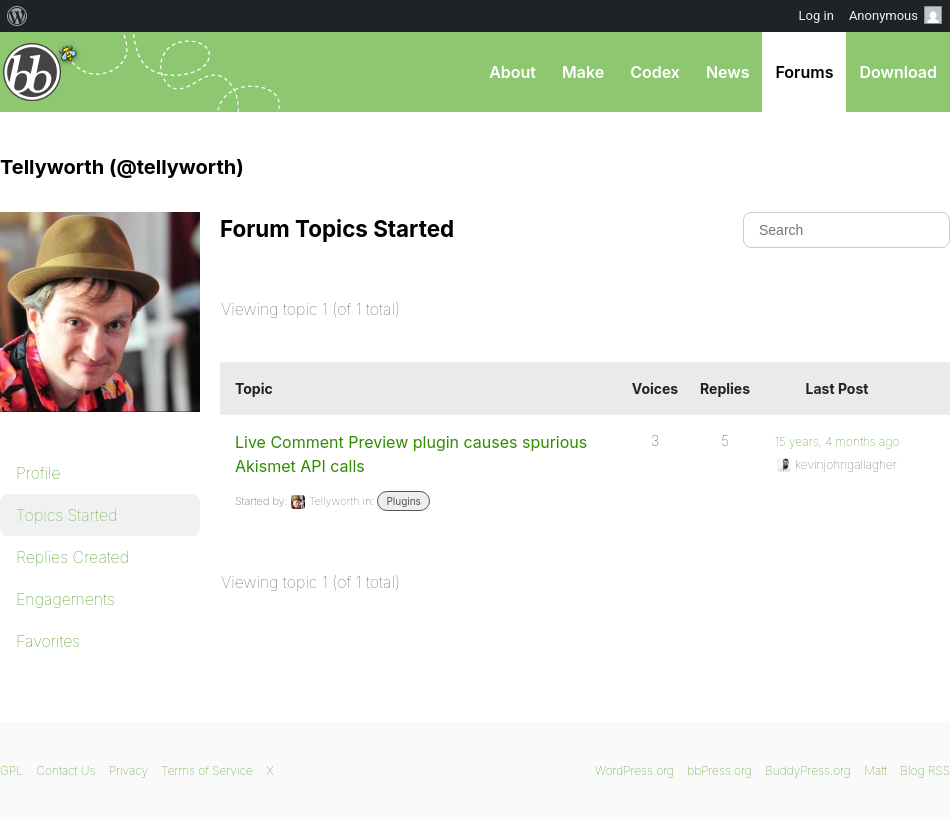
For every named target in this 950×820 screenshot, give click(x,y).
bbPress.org (32, 72)
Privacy (128, 770)
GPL (11, 770)
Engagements (65, 599)
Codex (655, 72)
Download (898, 72)
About (512, 72)
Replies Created (72, 557)
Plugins (403, 501)
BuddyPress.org (808, 770)
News (728, 72)
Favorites (48, 641)
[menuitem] (17, 16)
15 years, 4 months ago (837, 441)
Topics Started (66, 515)
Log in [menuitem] (816, 15)
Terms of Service (206, 770)
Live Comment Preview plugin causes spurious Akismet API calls (411, 454)
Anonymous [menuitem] (895, 15)
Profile (38, 473)
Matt (875, 770)
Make (583, 72)
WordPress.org (634, 770)
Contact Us (65, 770)
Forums (804, 72)
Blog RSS (925, 770)
